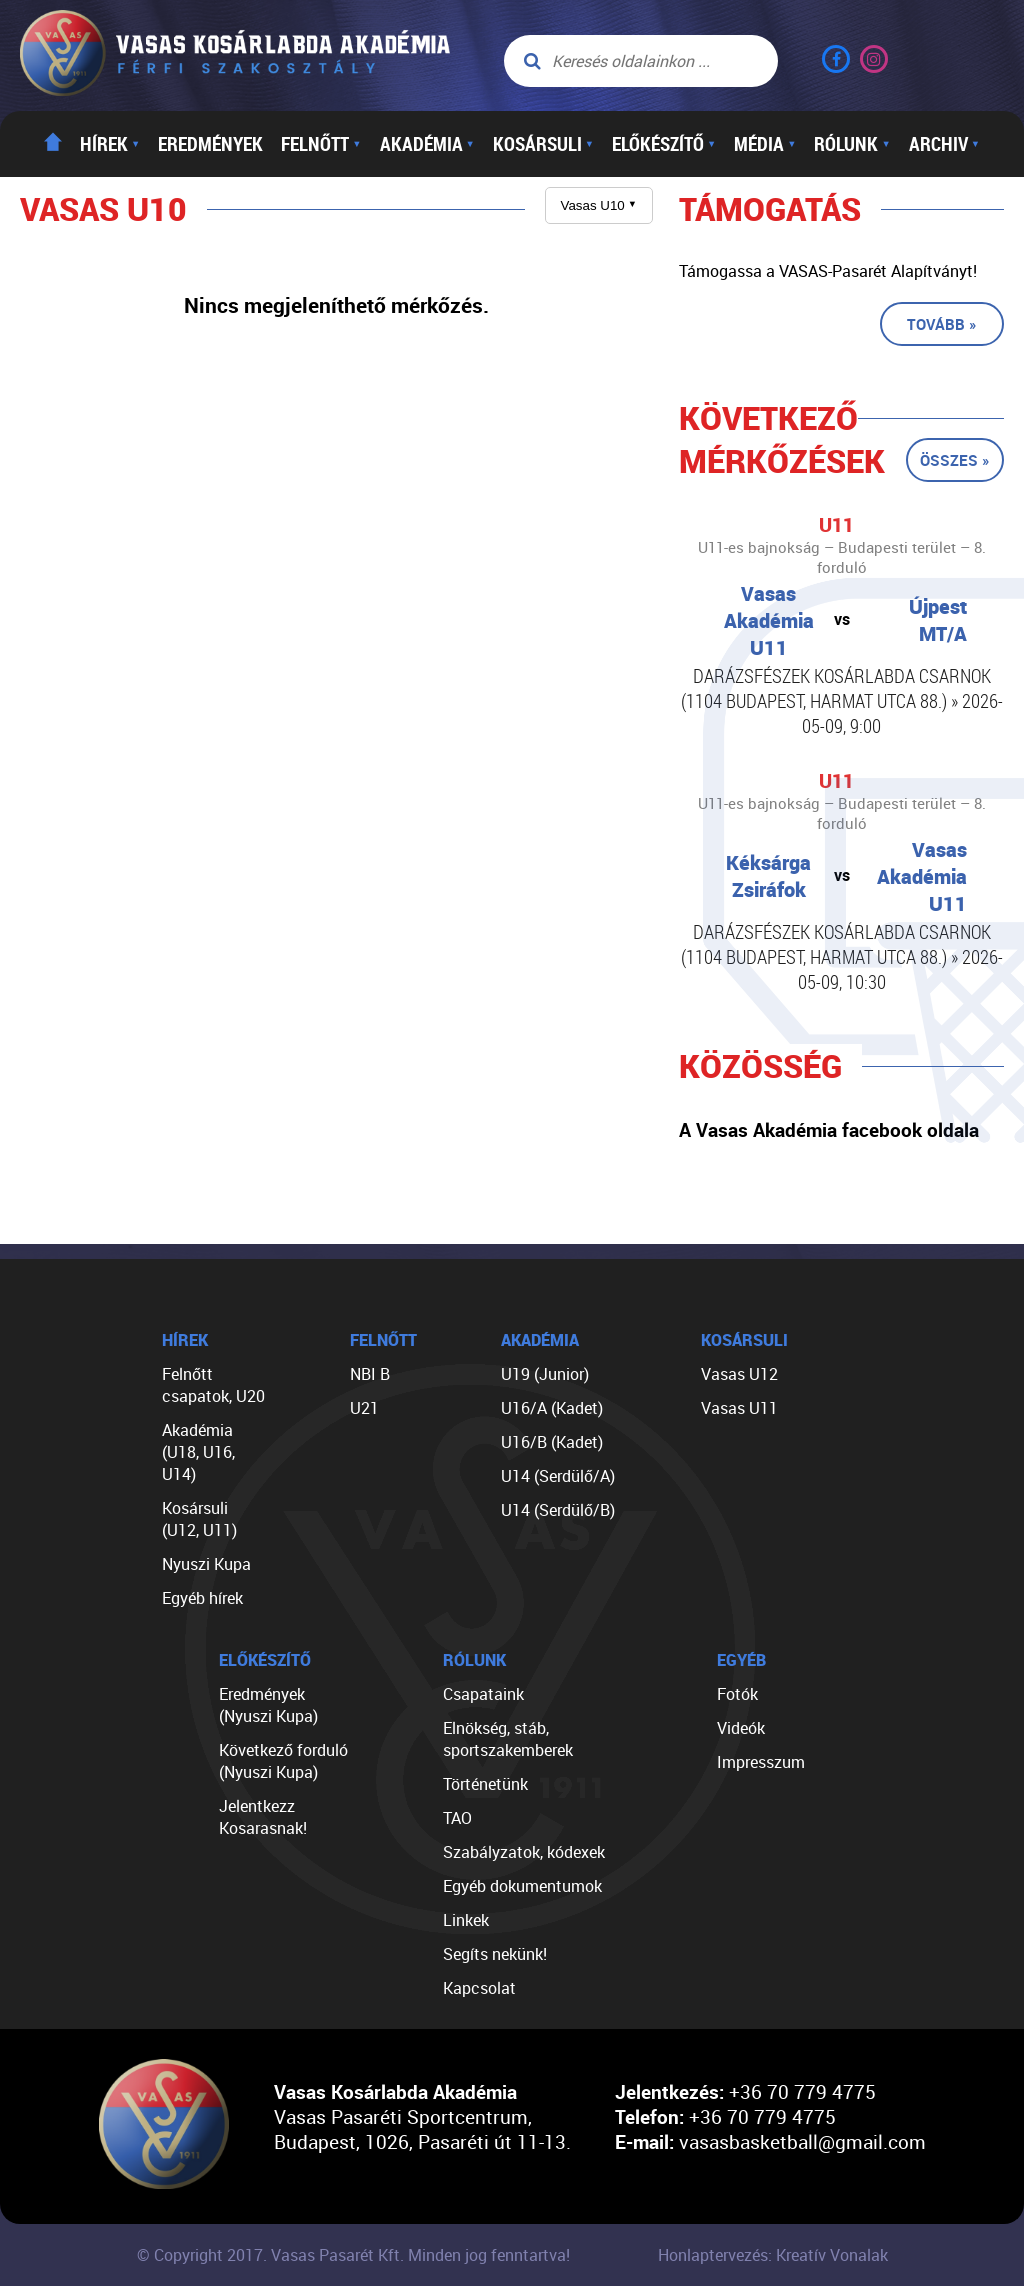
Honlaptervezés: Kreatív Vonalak (773, 2255)
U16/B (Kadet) (552, 1442)
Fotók (737, 1694)
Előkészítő (664, 144)
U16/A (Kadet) (552, 1408)
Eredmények (210, 144)
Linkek (466, 1920)
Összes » (955, 460)
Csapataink (483, 1694)
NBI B (370, 1374)
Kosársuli (543, 144)
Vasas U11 (739, 1408)
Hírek (110, 144)
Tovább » (942, 324)
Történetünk (485, 1784)
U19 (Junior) (545, 1374)
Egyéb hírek (202, 1598)
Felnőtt (321, 144)
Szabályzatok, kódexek (524, 1852)
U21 (364, 1408)
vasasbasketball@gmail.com (802, 2141)
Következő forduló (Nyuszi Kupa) (283, 1761)
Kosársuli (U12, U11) (199, 1519)
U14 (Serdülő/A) (558, 1476)
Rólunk (852, 144)
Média (765, 144)
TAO (457, 1818)
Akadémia (427, 144)
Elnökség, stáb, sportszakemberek (508, 1739)
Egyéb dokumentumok (522, 1886)
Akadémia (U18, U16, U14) (198, 1452)
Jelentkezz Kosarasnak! (263, 1817)
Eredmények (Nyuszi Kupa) (268, 1705)
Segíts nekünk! (495, 1954)
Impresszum (761, 1762)
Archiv (944, 144)
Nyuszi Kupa (206, 1564)
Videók (741, 1728)
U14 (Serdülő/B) (558, 1510)
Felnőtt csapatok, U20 (213, 1385)
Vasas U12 (739, 1374)
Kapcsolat (479, 1988)
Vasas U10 (599, 205)
